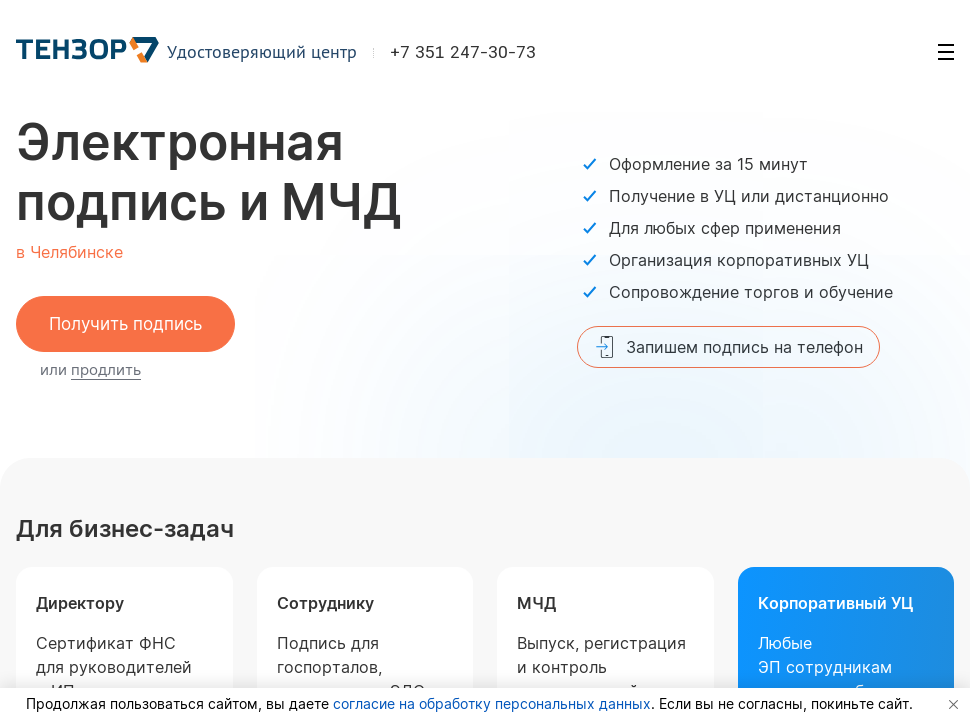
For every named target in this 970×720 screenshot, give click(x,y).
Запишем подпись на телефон (728, 347)
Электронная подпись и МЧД (209, 172)
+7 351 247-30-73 (464, 54)
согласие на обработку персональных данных (492, 703)
